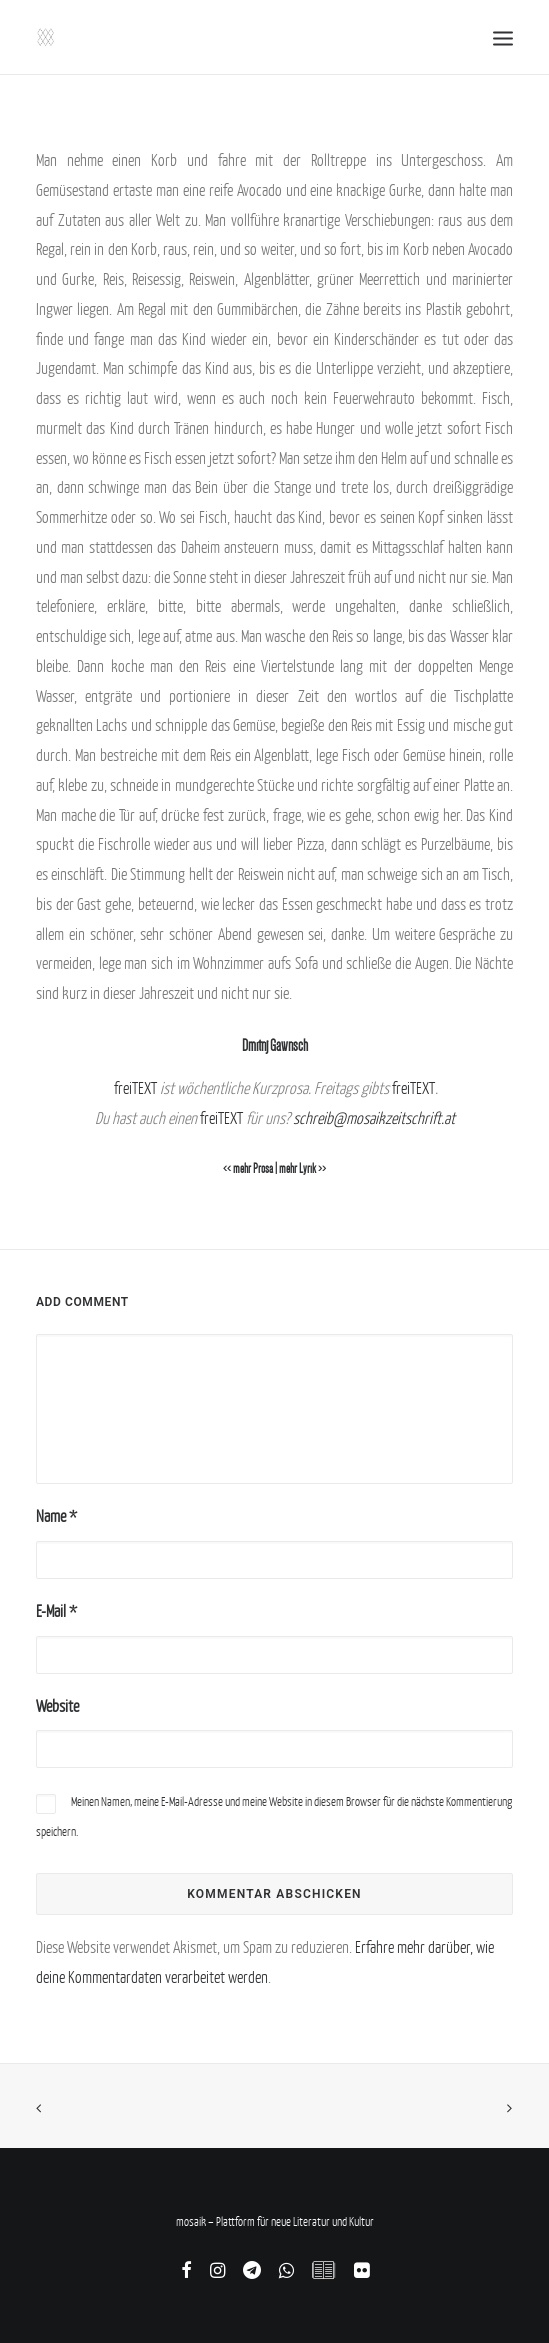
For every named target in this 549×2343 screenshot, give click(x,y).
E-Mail (56, 1611)
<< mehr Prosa (248, 1169)
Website (57, 1706)
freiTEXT (135, 1088)
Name (56, 1516)
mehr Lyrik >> (302, 1169)
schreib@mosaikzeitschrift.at (374, 1118)
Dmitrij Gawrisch (275, 1045)
